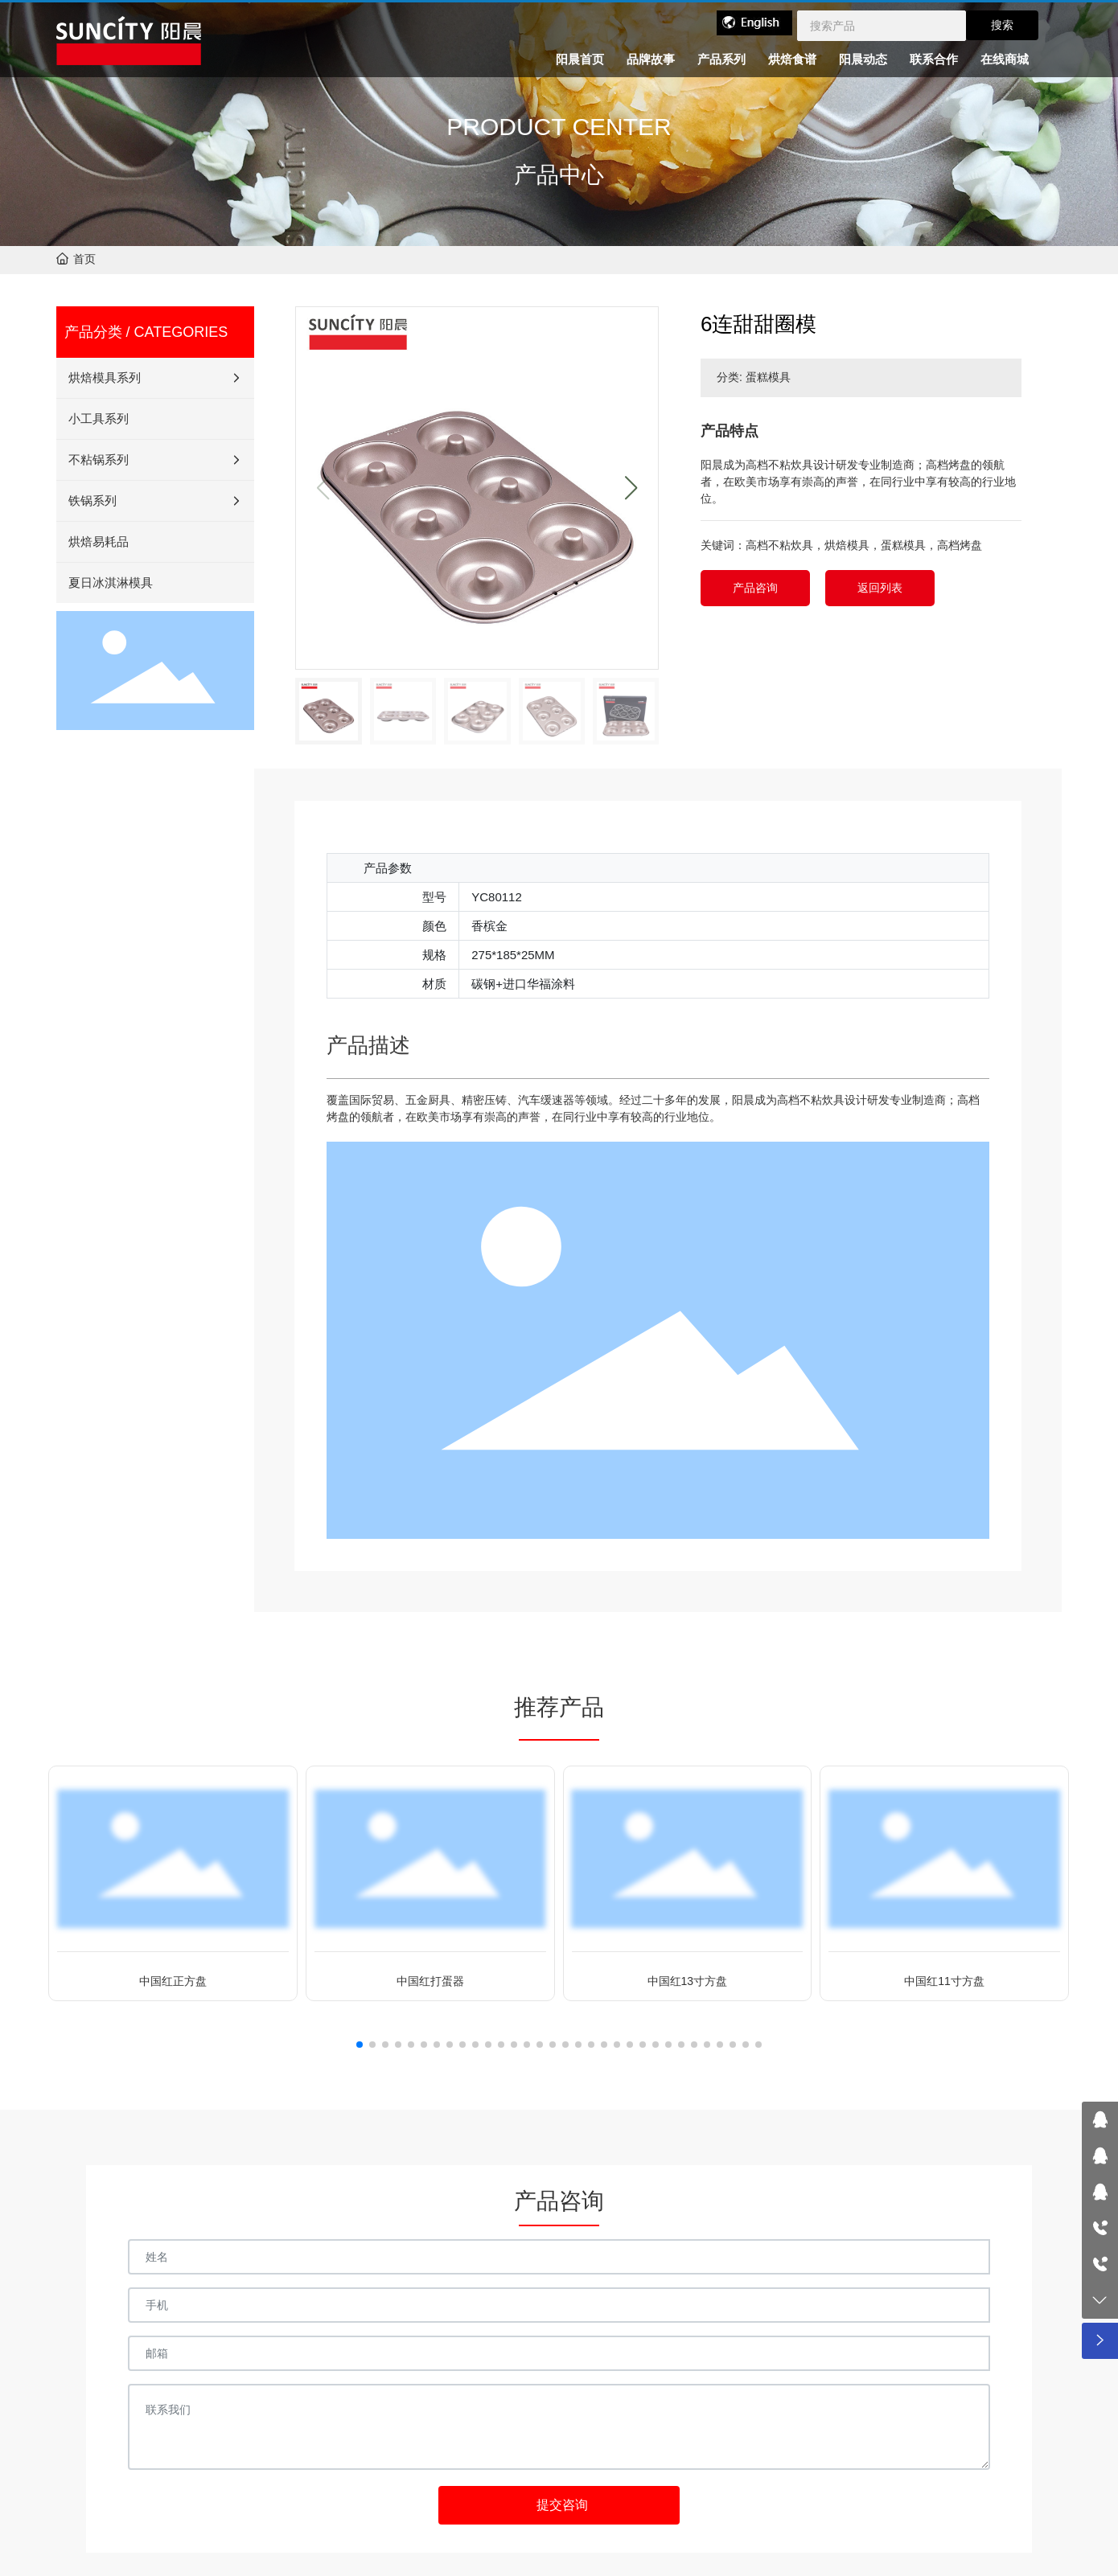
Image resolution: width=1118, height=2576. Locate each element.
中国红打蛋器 (430, 1981)
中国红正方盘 (173, 1981)
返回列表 (879, 587)
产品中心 (559, 174)
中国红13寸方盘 (687, 1981)
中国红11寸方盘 (944, 1981)
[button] (631, 488)
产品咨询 (755, 587)
